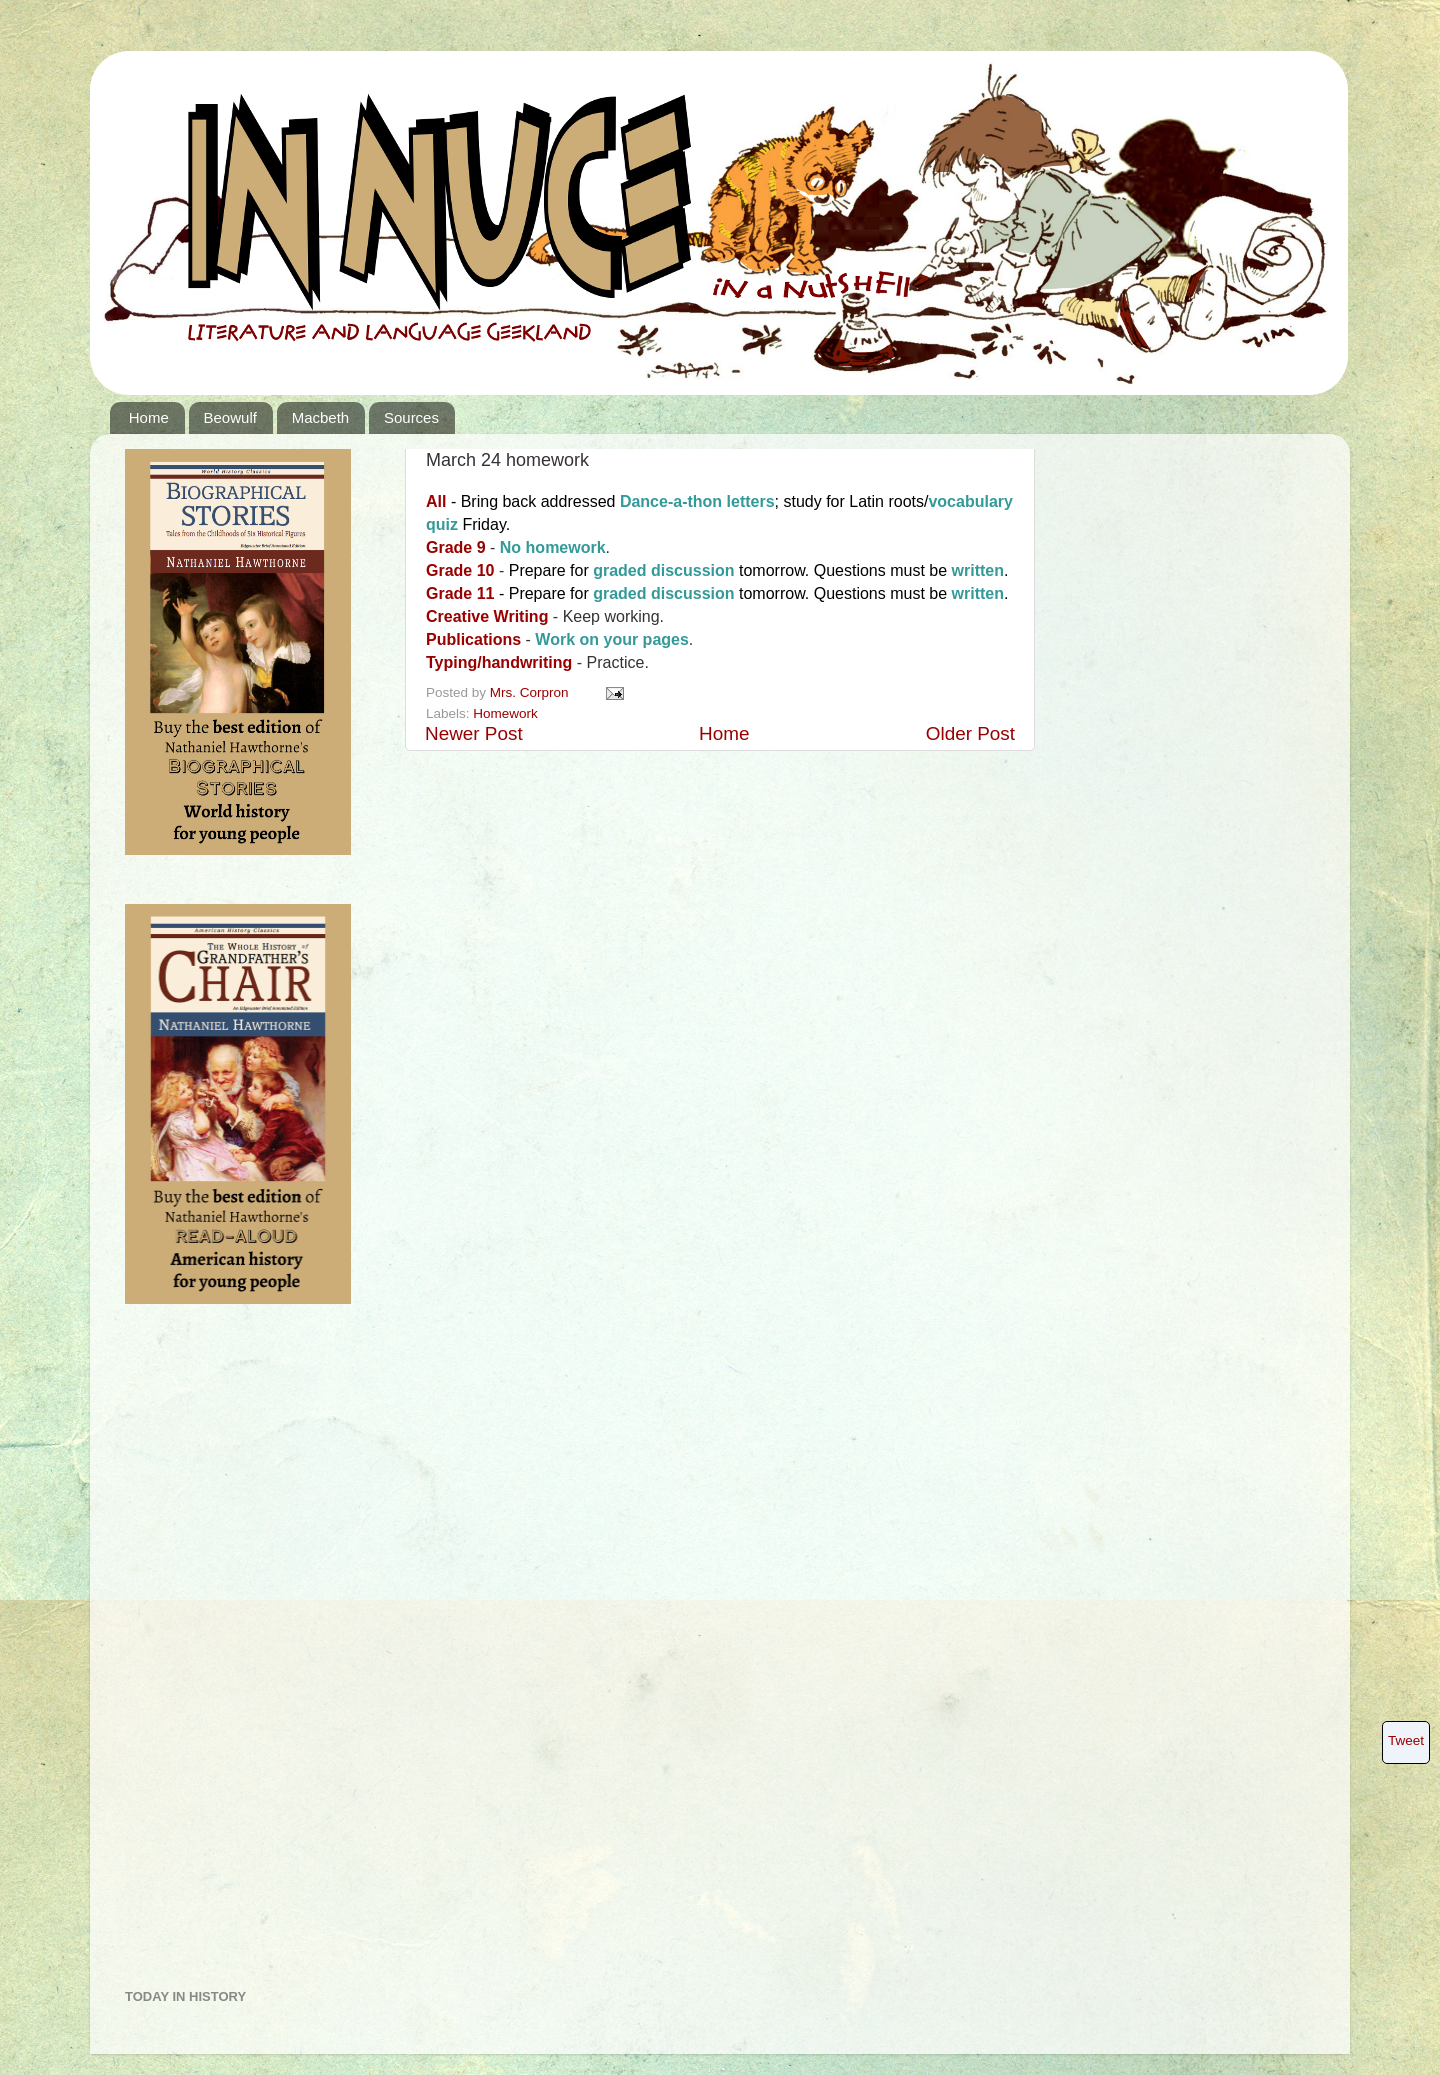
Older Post (970, 733)
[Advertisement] (205, 1654)
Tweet (1406, 1740)
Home (149, 417)
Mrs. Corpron (531, 692)
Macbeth (321, 417)
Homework (505, 713)
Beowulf (230, 417)
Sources (411, 417)
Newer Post (474, 733)
